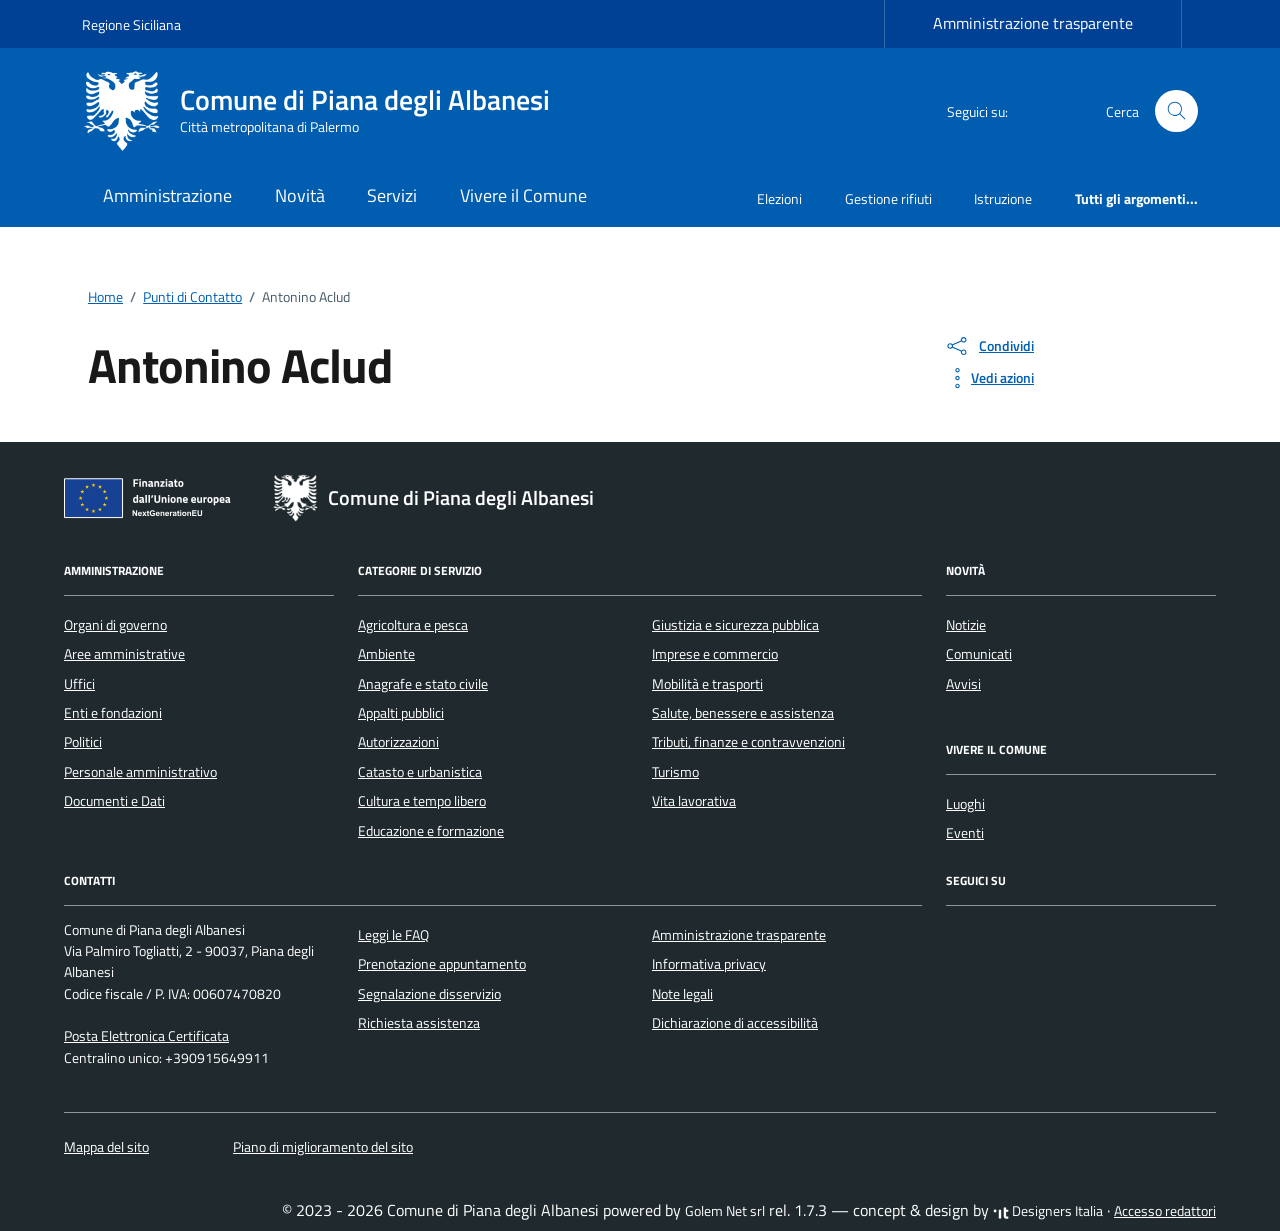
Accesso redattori (1165, 1211)
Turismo (675, 772)
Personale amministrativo (140, 772)
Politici (83, 742)
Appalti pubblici (401, 713)
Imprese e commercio (715, 654)
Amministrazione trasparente (1033, 23)
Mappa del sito (106, 1147)
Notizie (966, 625)
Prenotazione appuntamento (442, 964)
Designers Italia (1048, 1211)
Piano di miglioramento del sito (323, 1147)
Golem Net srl (725, 1211)
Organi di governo (115, 625)
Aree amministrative (124, 654)
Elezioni (779, 198)
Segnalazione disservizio (429, 994)
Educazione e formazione (431, 831)
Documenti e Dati (114, 801)
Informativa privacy (709, 964)
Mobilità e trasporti (707, 684)
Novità (300, 195)
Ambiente (386, 654)
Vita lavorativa (694, 801)
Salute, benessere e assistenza (743, 713)
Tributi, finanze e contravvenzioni (748, 742)
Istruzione (1003, 198)
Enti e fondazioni (113, 713)
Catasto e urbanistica (420, 772)
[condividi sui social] (989, 346)
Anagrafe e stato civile (423, 684)
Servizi (392, 195)
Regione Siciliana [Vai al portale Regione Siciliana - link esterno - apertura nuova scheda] (131, 24)
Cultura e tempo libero (422, 801)
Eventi (965, 833)
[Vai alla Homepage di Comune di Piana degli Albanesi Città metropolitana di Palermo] (328, 111)
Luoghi (965, 804)
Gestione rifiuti (888, 198)
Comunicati (979, 654)
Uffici (79, 684)
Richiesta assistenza (419, 1023)
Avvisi (963, 684)
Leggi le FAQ (393, 935)
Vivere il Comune (523, 195)
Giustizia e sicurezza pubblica (735, 625)
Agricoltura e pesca (413, 625)
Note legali (682, 994)
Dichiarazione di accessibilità (735, 1023)
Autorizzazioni (398, 742)
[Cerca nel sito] (1176, 111)
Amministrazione (167, 195)
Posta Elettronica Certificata (146, 1036)
